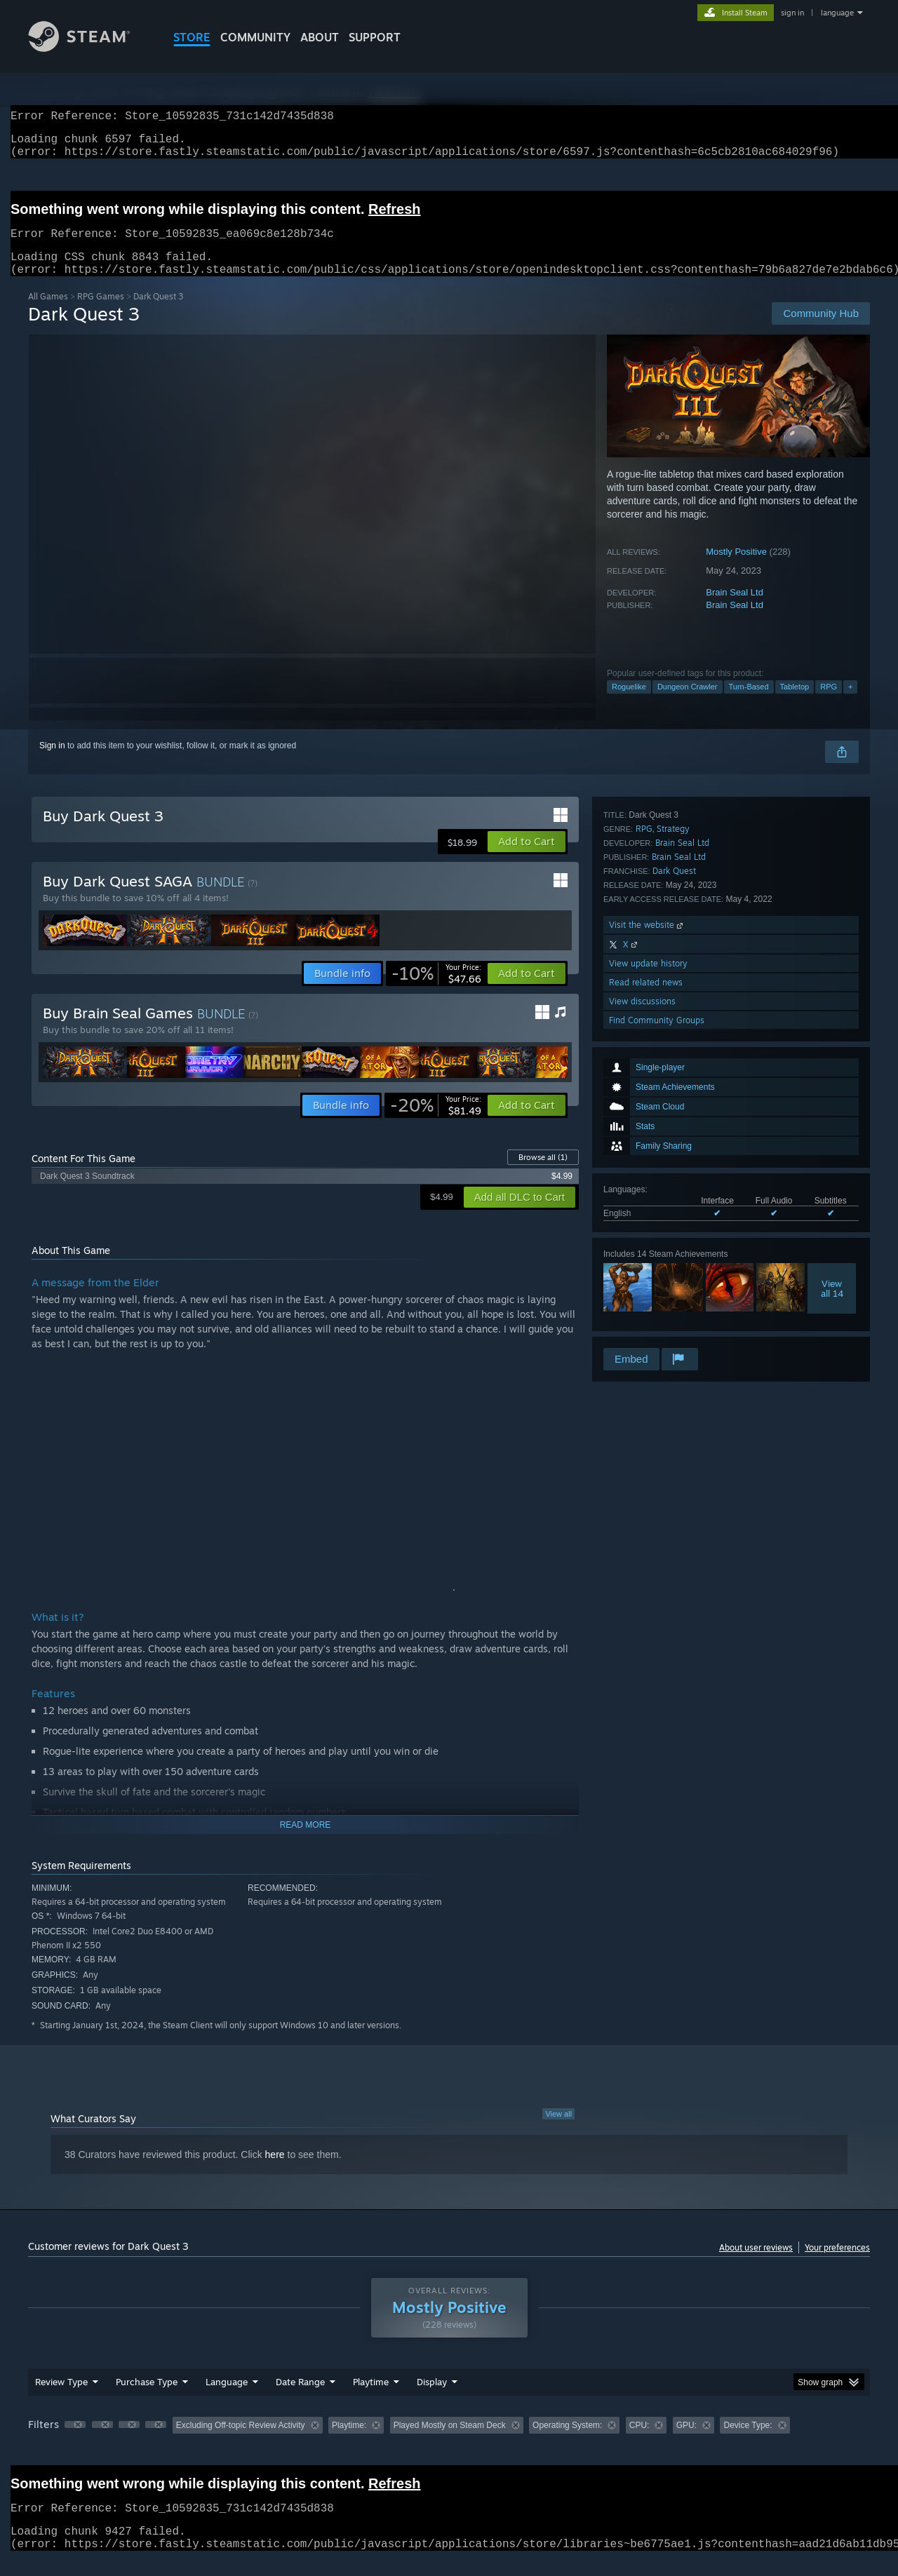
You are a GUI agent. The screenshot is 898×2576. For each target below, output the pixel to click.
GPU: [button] (686, 2442)
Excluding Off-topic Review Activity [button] (240, 2442)
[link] (436, 990)
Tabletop (795, 703)
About (319, 37)
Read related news (646, 1288)
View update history (648, 1270)
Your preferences (837, 2264)
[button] (526, 858)
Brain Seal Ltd (734, 609)
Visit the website (647, 1231)
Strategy (673, 1135)
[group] (449, 2443)
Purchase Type (146, 2398)
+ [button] (850, 703)
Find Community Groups (656, 1326)
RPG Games (100, 313)
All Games (48, 313)
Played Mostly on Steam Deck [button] (450, 2442)
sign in (792, 13)
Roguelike (629, 703)
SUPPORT (375, 37)
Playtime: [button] (349, 2442)
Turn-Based (749, 703)
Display (432, 2398)
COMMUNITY (255, 37)
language (837, 13)
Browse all (543, 1174)
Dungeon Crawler (687, 703)
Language (227, 2398)
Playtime (371, 2398)
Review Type (61, 2398)
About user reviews (756, 2264)
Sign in (52, 762)
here (275, 2171)
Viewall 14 (832, 1054)
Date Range (300, 2398)
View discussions (642, 1307)
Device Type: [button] (747, 2442)
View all (558, 2130)
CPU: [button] (639, 2442)
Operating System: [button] (567, 2442)
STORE (191, 37)
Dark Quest (674, 1177)
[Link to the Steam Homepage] (90, 48)
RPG (828, 703)
